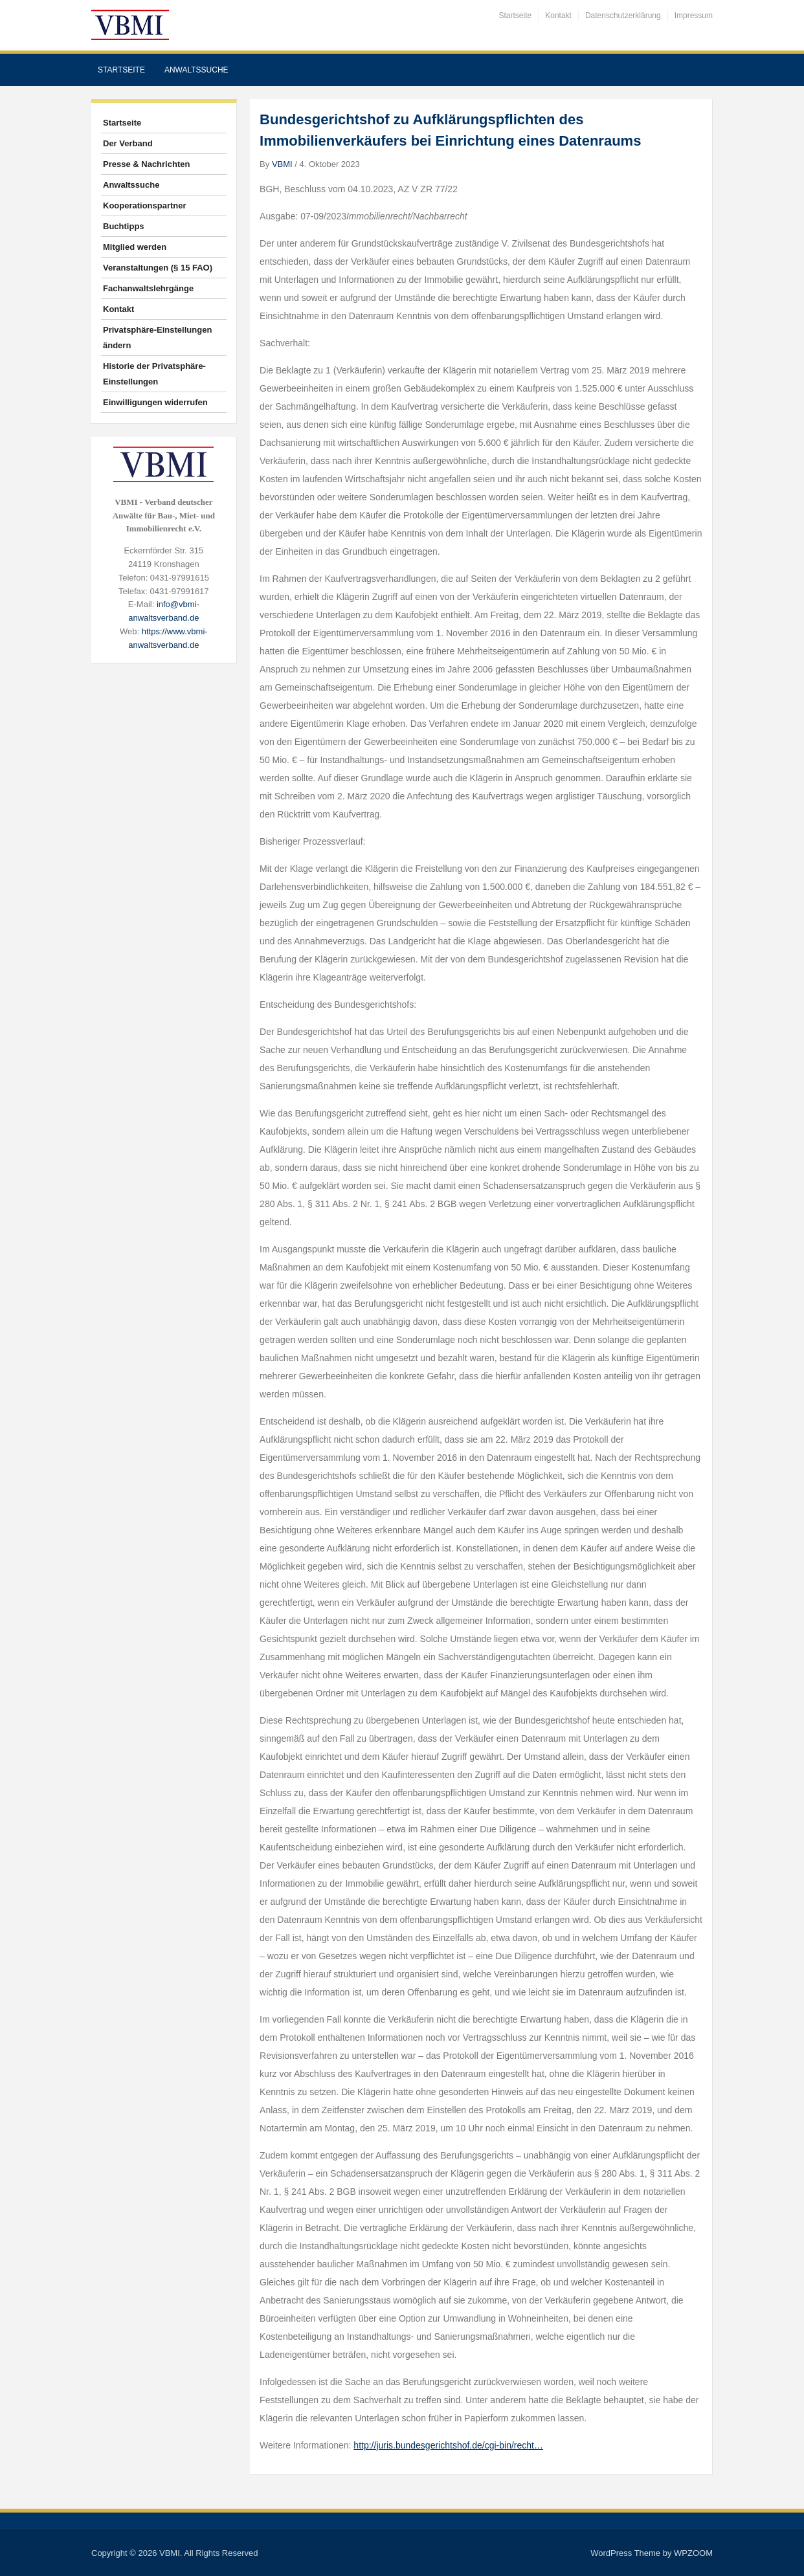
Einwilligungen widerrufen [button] (155, 402)
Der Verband (128, 143)
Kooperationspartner (144, 205)
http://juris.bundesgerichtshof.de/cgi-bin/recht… (448, 2445)
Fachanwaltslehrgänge (148, 288)
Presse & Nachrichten (146, 164)
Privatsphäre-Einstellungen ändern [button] (157, 337)
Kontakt (558, 15)
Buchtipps (123, 226)
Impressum (694, 15)
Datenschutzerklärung (623, 15)
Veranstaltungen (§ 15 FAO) (157, 267)
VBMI (282, 164)
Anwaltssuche (196, 69)
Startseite (515, 15)
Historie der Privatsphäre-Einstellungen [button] (154, 373)
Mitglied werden (134, 247)
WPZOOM (693, 2553)
